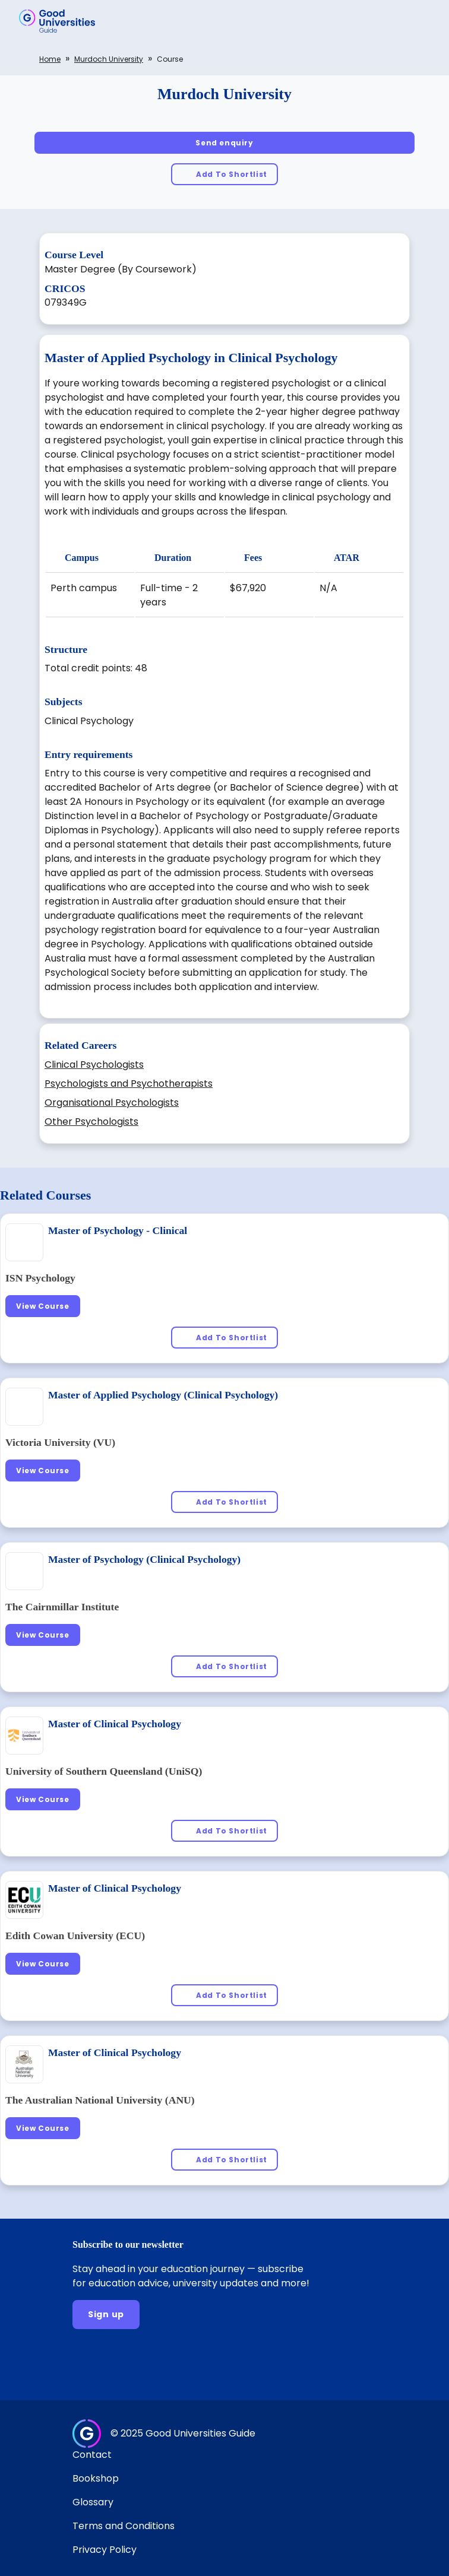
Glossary (92, 2502)
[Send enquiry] (224, 143)
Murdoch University (108, 59)
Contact (92, 2454)
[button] (423, 21)
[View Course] (42, 1306)
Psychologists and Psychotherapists (129, 1083)
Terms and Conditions (123, 2526)
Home (50, 59)
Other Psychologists (91, 1121)
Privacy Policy (104, 2549)
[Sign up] (106, 2314)
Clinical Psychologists (94, 1064)
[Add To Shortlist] (224, 174)
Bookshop (95, 2478)
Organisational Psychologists (112, 1102)
